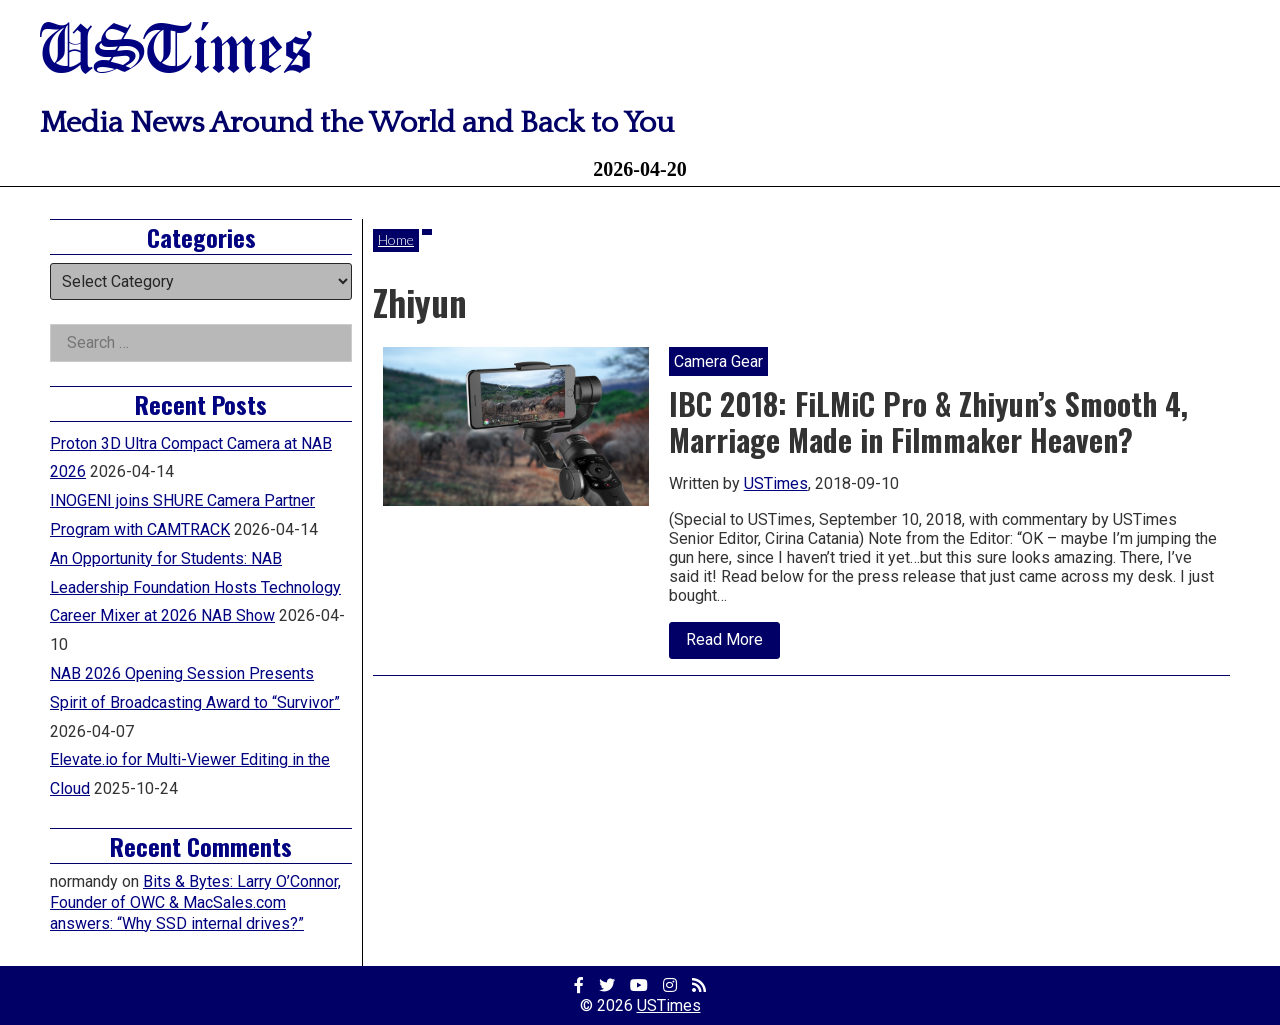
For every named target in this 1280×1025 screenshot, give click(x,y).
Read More (733, 644)
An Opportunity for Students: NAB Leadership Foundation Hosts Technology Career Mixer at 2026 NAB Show (195, 587)
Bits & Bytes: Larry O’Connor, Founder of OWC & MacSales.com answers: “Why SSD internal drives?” (195, 902)
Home (396, 239)
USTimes (176, 52)
